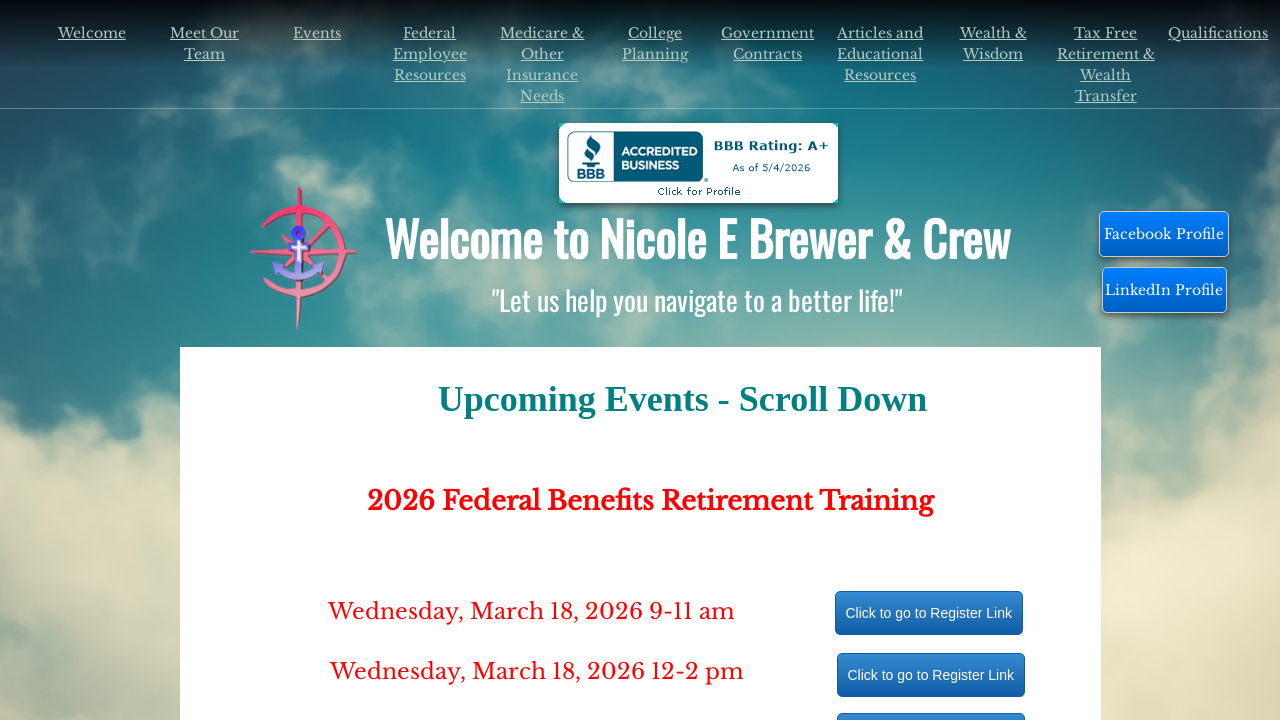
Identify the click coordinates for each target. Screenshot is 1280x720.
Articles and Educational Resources (880, 54)
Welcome (92, 33)
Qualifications (1218, 33)
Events (317, 33)
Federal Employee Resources (430, 54)
